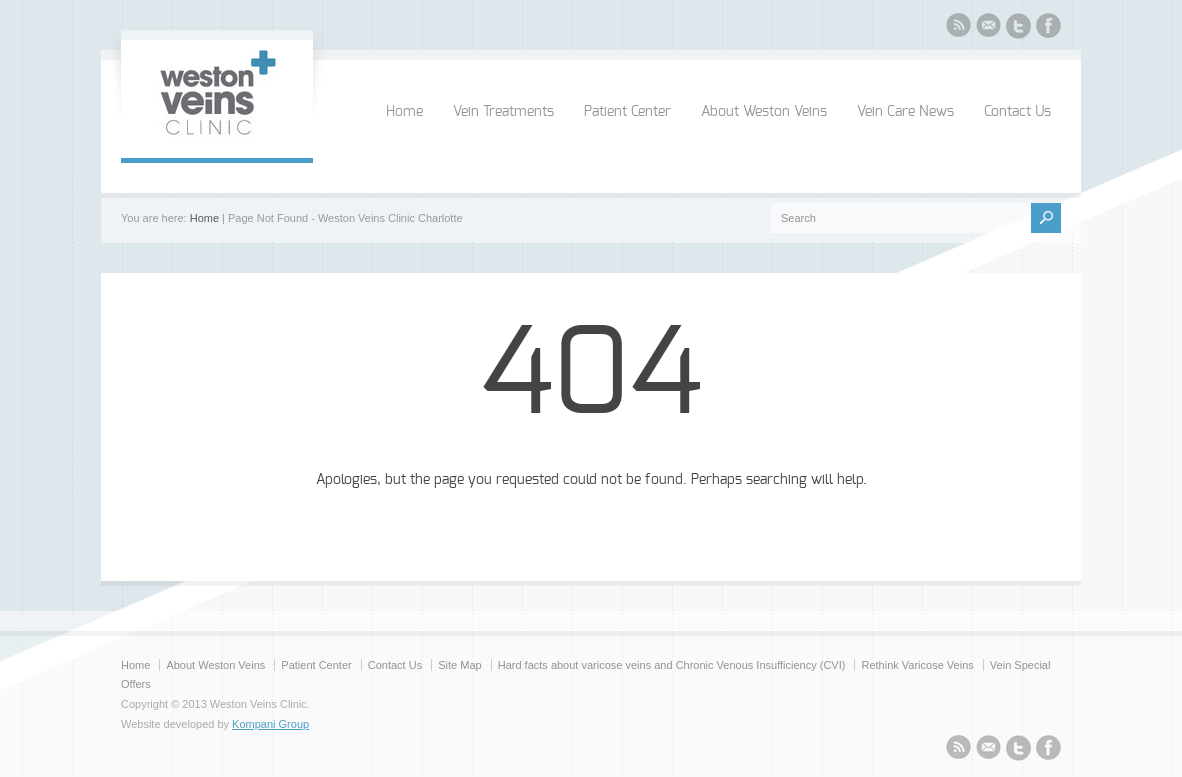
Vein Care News (905, 112)
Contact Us (1017, 112)
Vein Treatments (503, 112)
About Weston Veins (764, 112)
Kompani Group (270, 724)
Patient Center (627, 112)
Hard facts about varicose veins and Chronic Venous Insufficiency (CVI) (672, 665)
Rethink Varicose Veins (917, 665)
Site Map (459, 665)
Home (404, 112)
